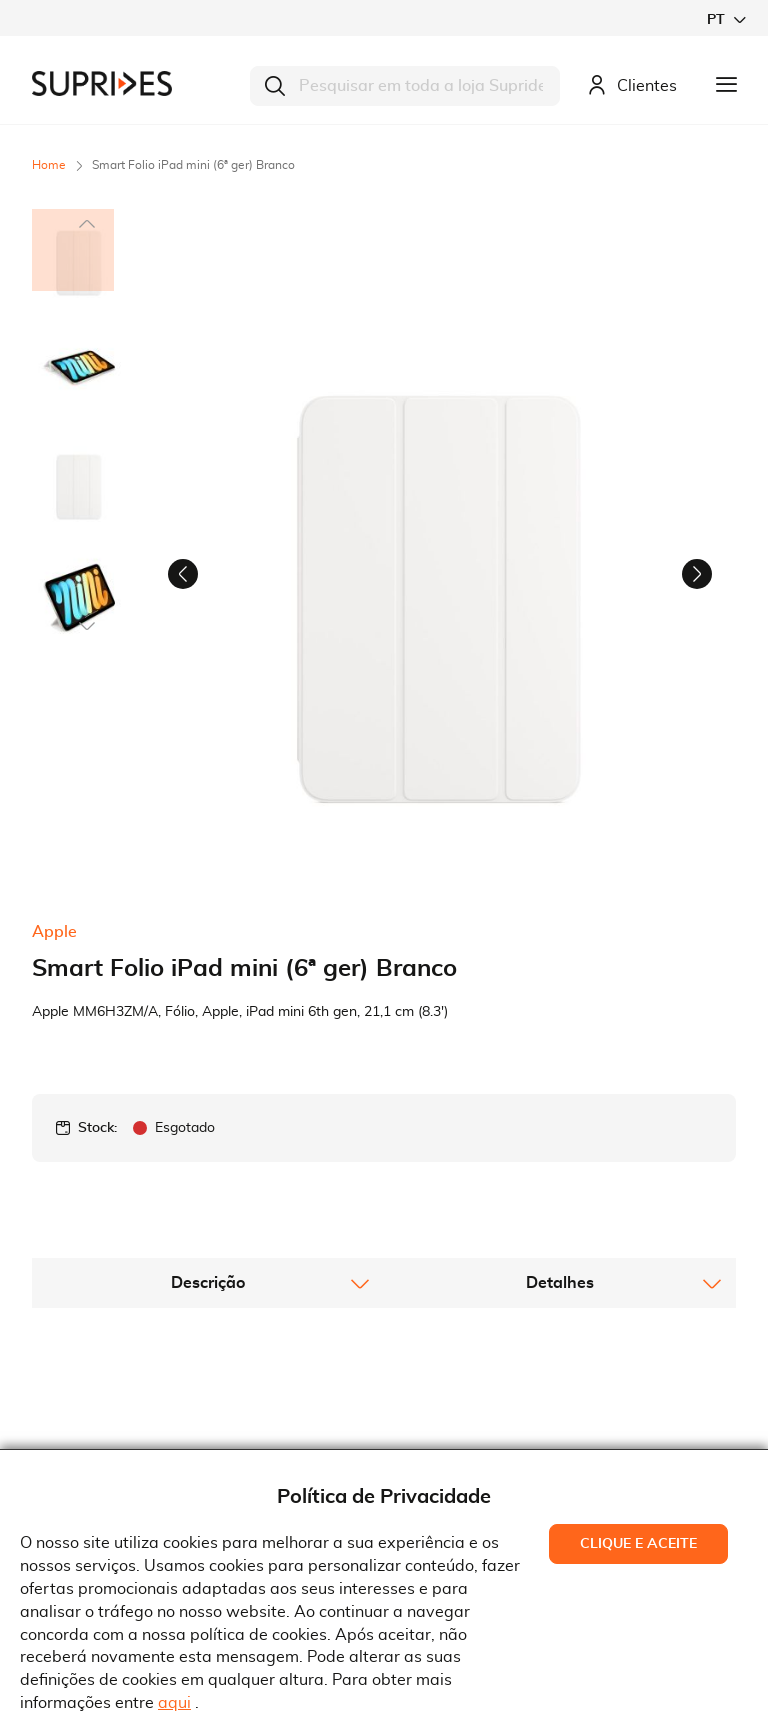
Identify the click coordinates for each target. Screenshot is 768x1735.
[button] (726, 19)
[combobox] (405, 86)
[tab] (208, 1291)
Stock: (97, 1136)
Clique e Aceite (638, 1544)
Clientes (632, 86)
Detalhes (560, 1291)
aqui (174, 1703)
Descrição (208, 1291)
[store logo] (102, 83)
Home (49, 165)
